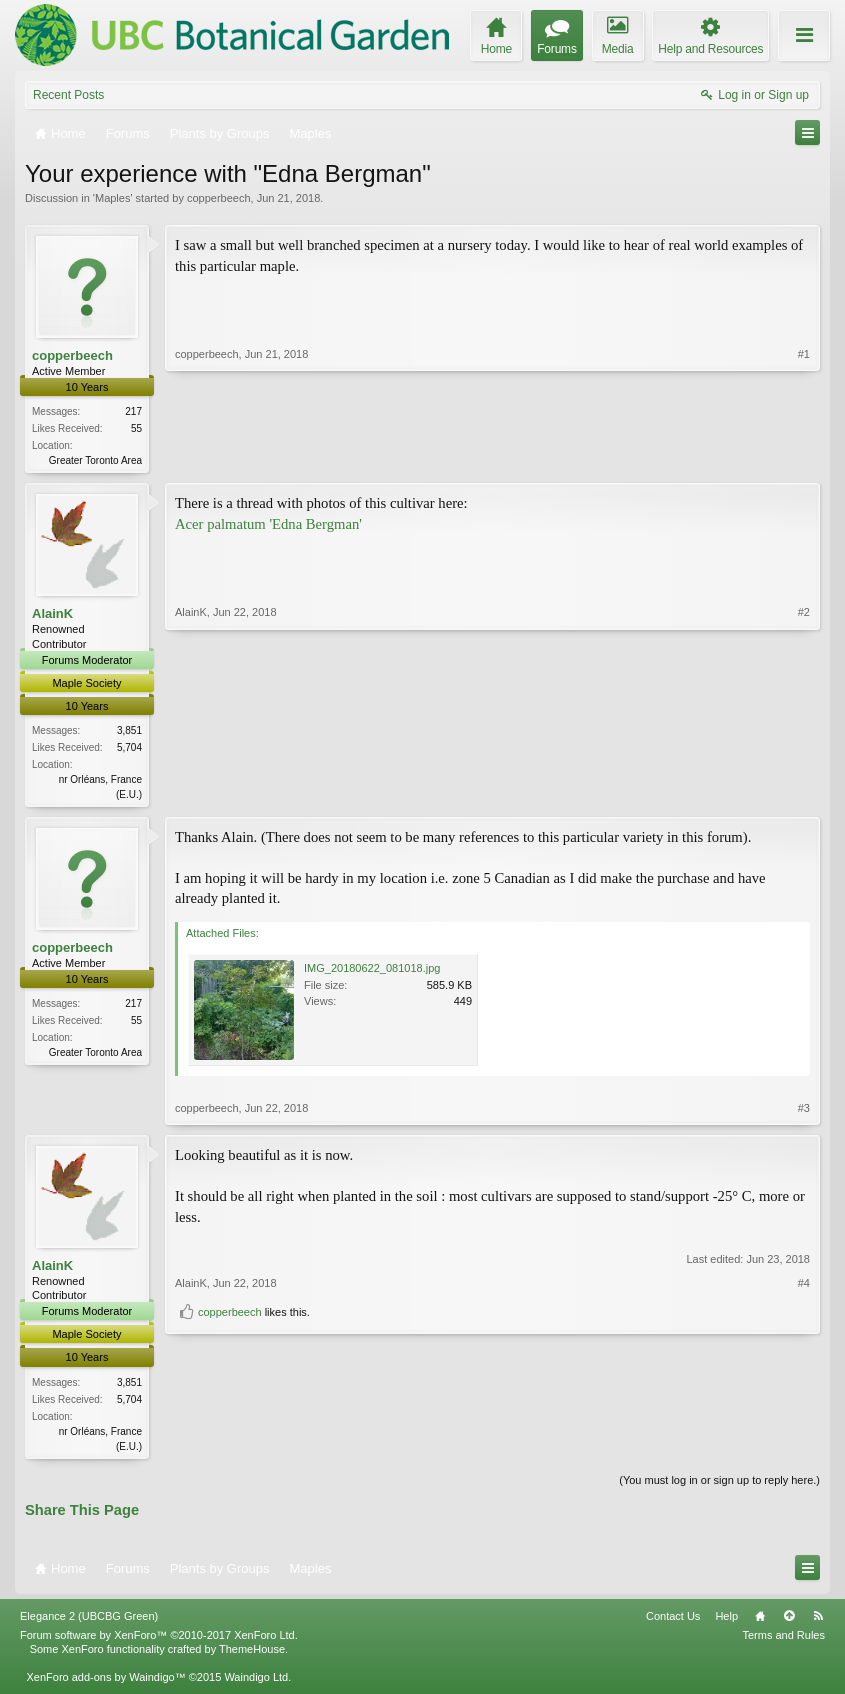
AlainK (52, 615)
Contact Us (673, 1621)
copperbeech (219, 198)
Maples (112, 198)
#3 (804, 1112)
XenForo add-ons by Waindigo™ (105, 1683)
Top (789, 1621)
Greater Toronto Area (95, 460)
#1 (804, 458)
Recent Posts (68, 95)
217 (133, 411)
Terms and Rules (783, 1640)
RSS (818, 1621)
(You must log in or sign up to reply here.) (719, 1485)
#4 (804, 1413)
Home (760, 1621)
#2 (804, 793)
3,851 (129, 732)
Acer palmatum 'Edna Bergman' (268, 526)
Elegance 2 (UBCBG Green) (89, 1621)
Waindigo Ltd (256, 1683)
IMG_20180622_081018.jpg (372, 972)
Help (726, 1621)
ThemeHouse (252, 1655)
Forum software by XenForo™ (159, 1640)
